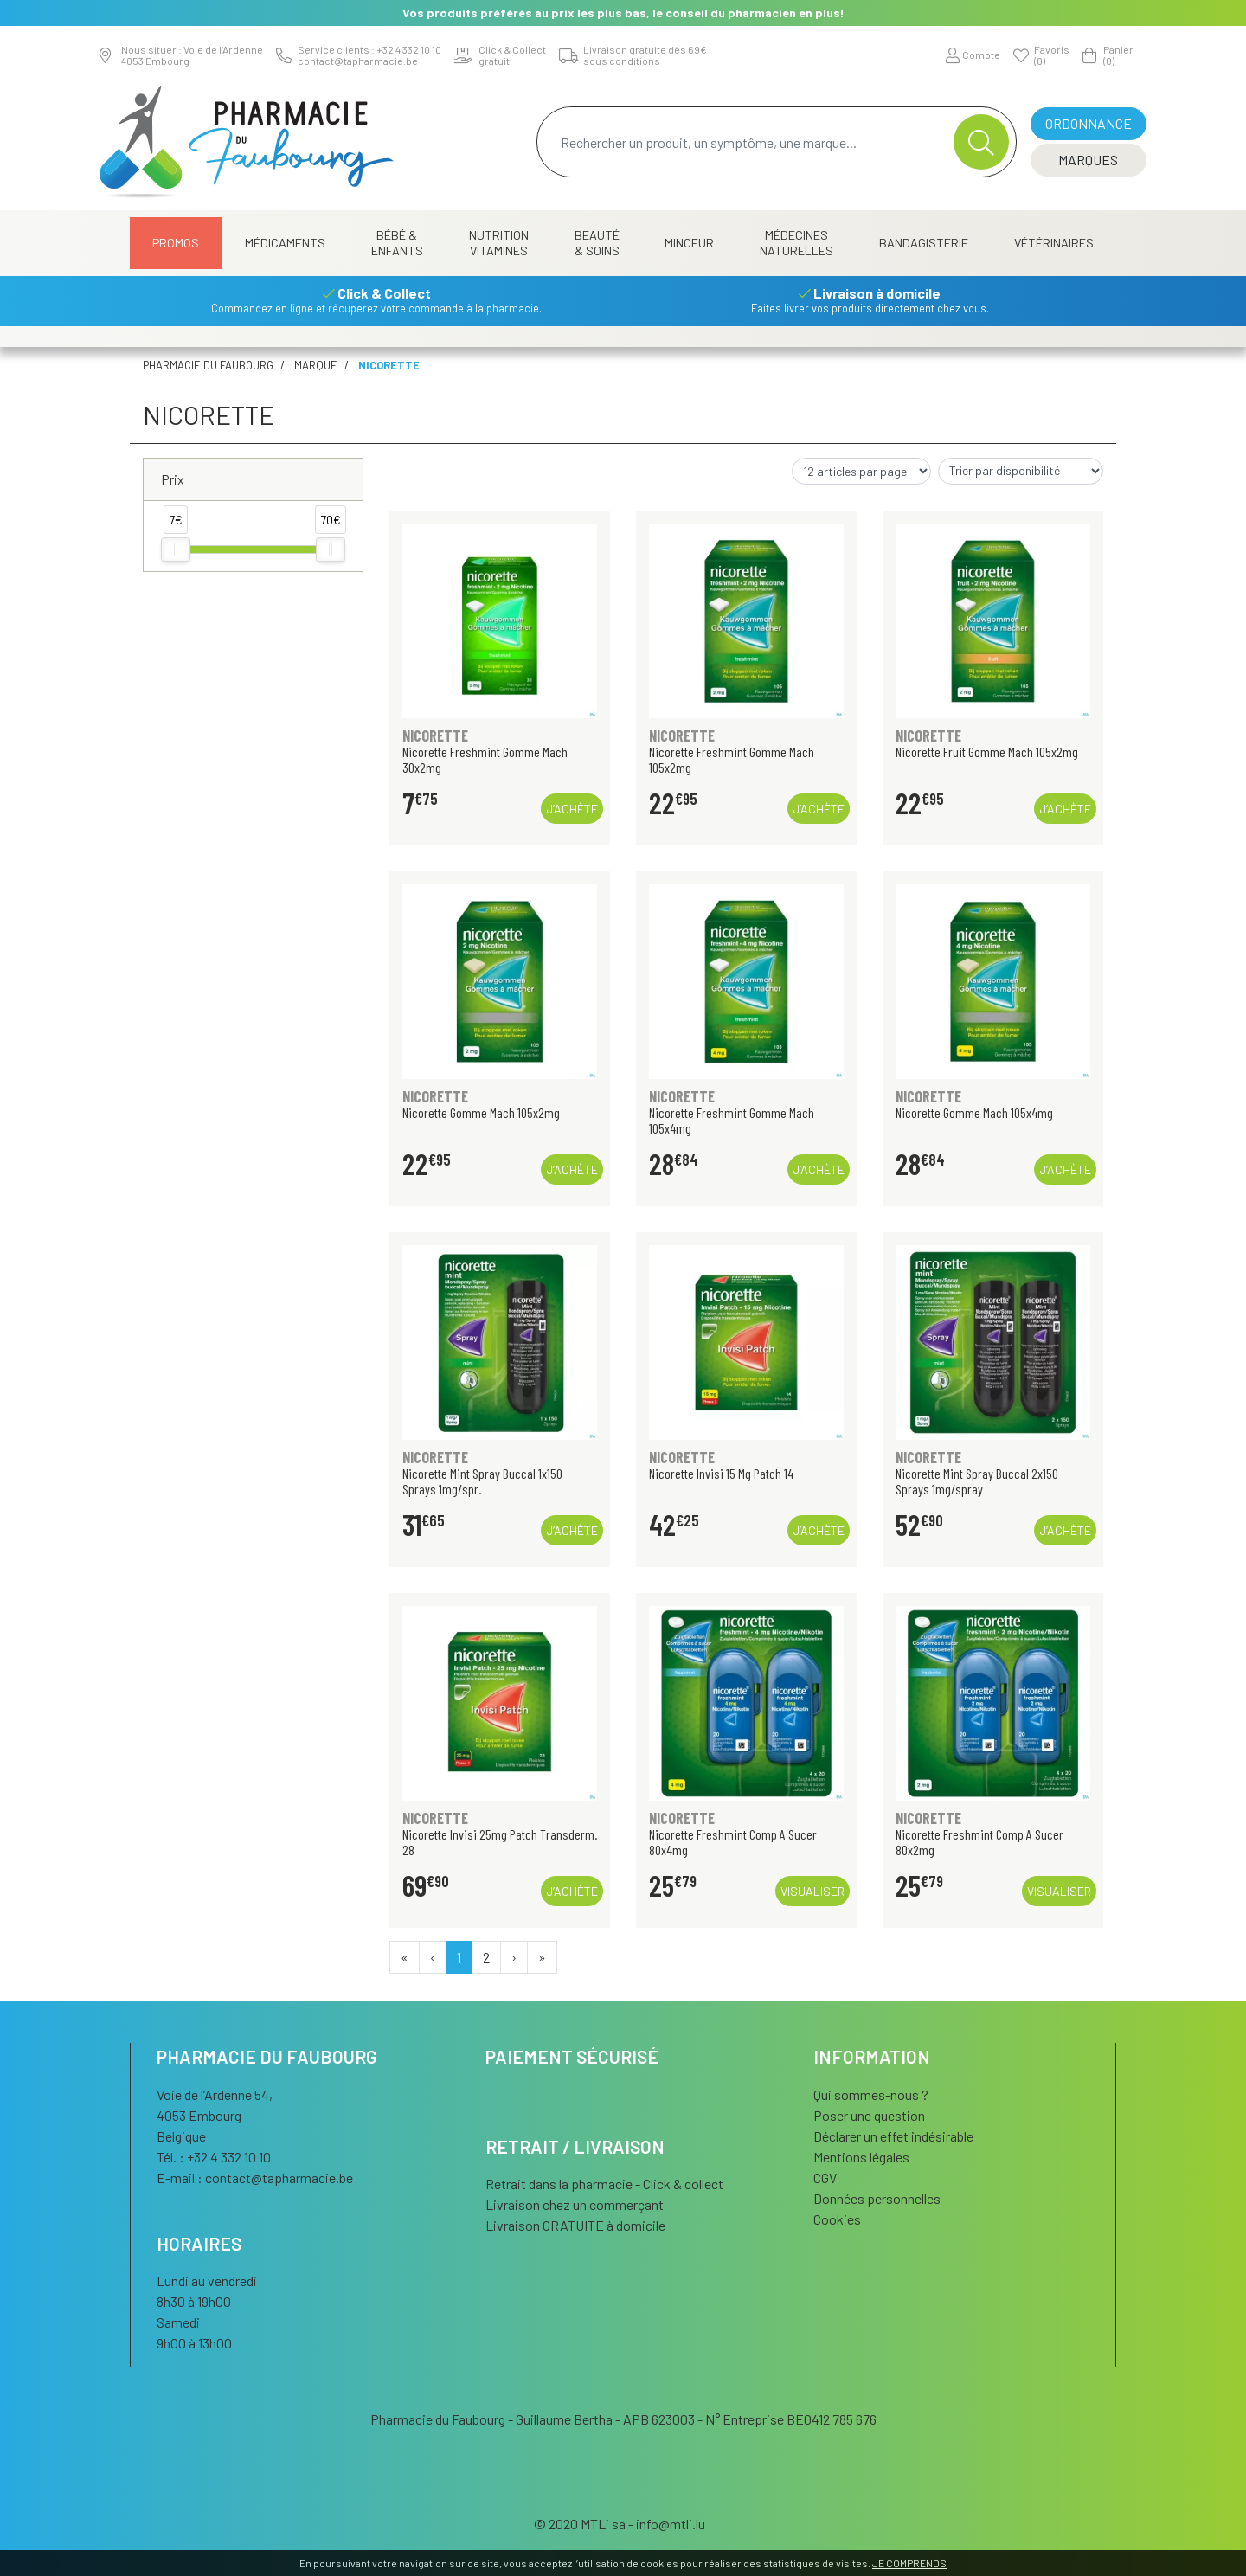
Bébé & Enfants (397, 243)
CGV (825, 2177)
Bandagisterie (923, 242)
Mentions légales (861, 2157)
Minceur (689, 242)
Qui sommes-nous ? (870, 2094)
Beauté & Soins (597, 243)
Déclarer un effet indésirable (893, 2136)
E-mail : (255, 2177)
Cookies (837, 2219)
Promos (175, 242)
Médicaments (285, 242)
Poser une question (869, 2115)
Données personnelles (877, 2198)
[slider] (175, 549)
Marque (315, 365)
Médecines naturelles (796, 243)
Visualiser (812, 1891)
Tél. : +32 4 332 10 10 (214, 2157)
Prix (172, 479)
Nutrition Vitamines (499, 243)
